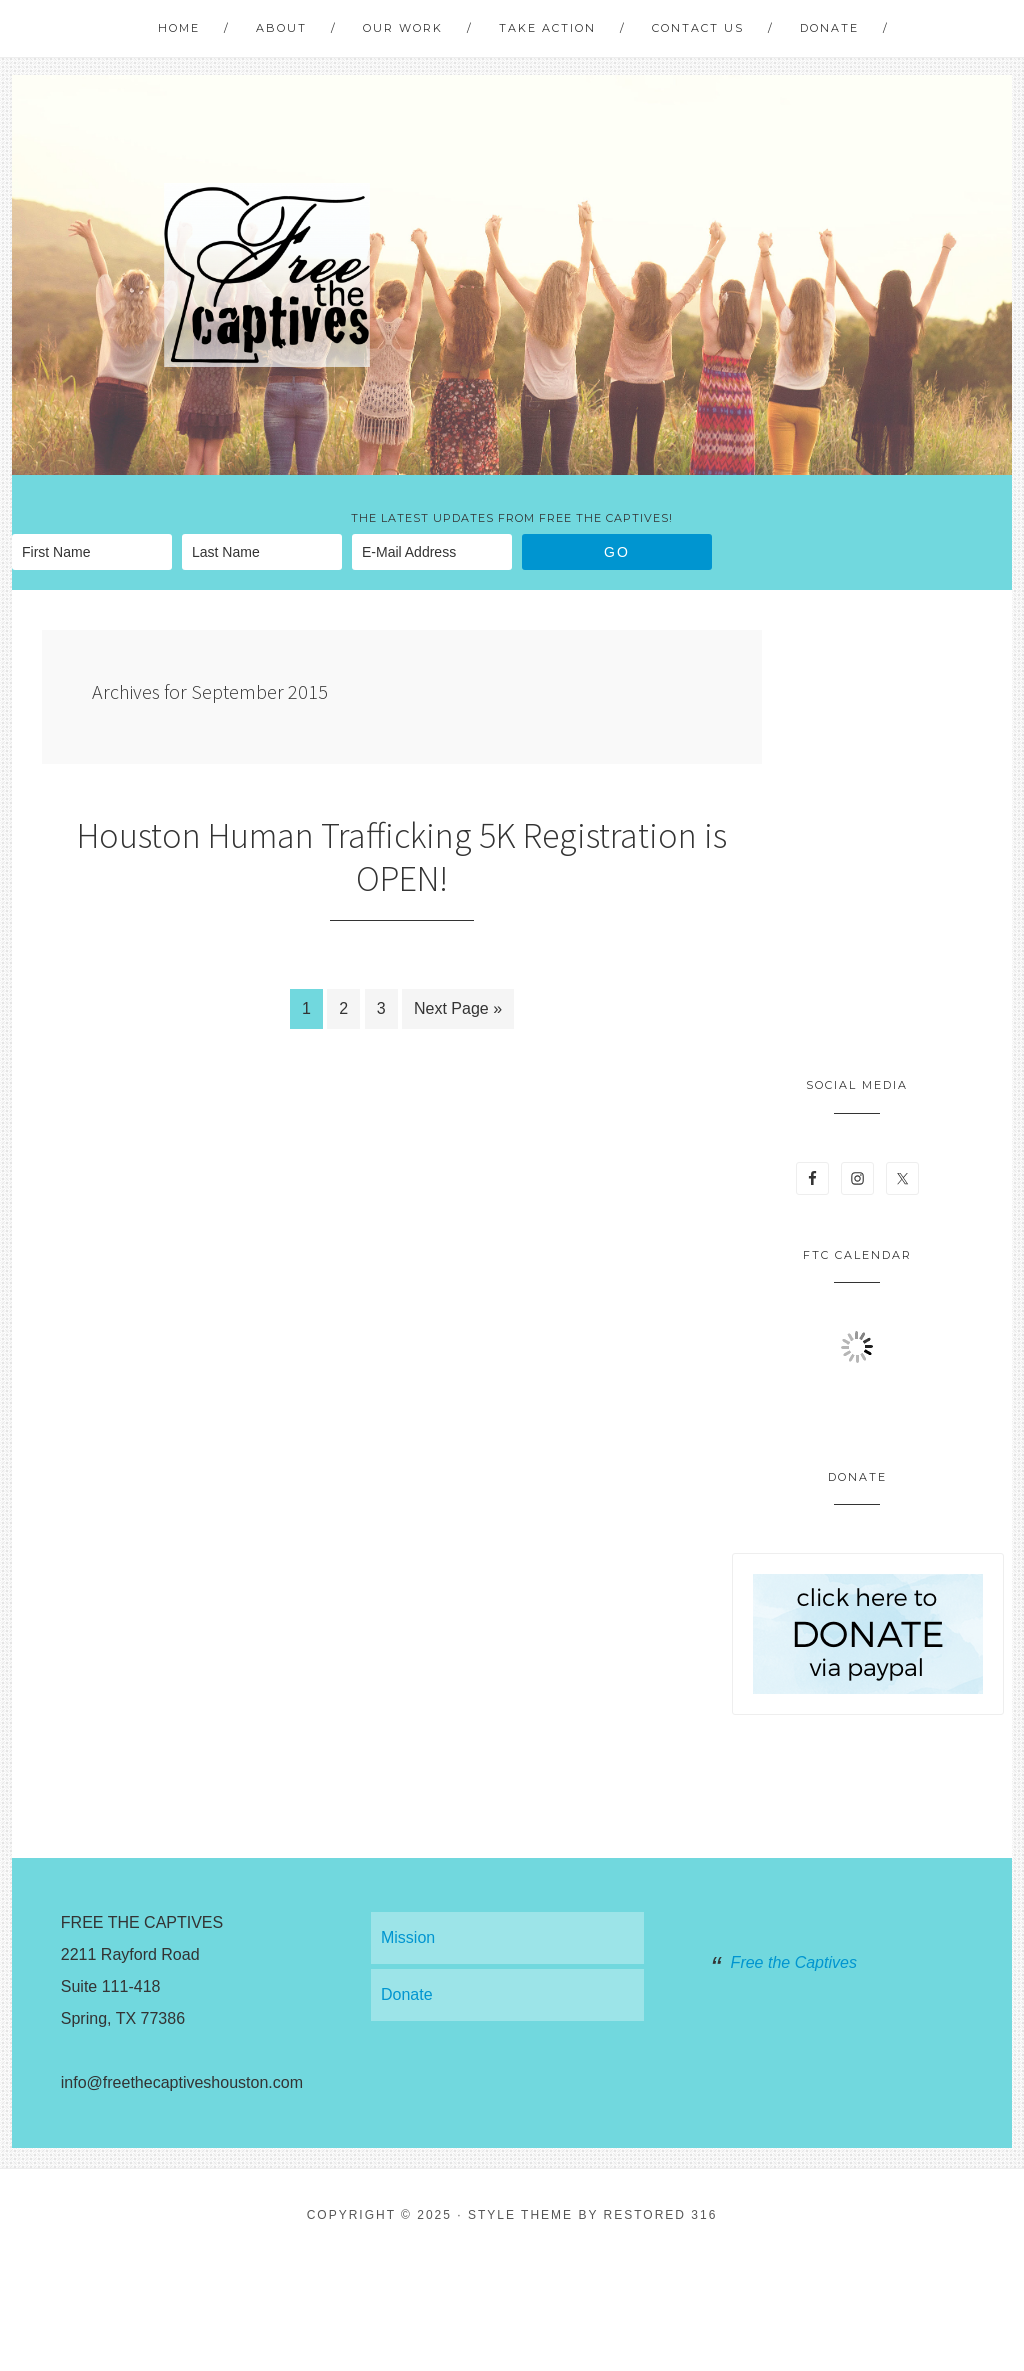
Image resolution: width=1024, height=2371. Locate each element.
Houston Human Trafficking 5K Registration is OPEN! (402, 857)
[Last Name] (262, 552)
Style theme (520, 2215)
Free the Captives (794, 1962)
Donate (407, 1994)
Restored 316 (661, 2215)
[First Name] (92, 552)
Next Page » (458, 1008)
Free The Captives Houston (267, 275)
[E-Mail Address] (432, 552)
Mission (408, 1937)
